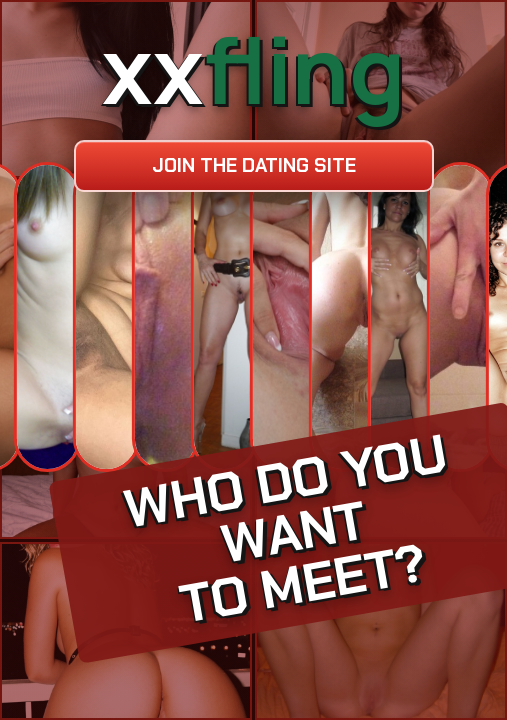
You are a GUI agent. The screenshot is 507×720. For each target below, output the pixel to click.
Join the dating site (254, 165)
